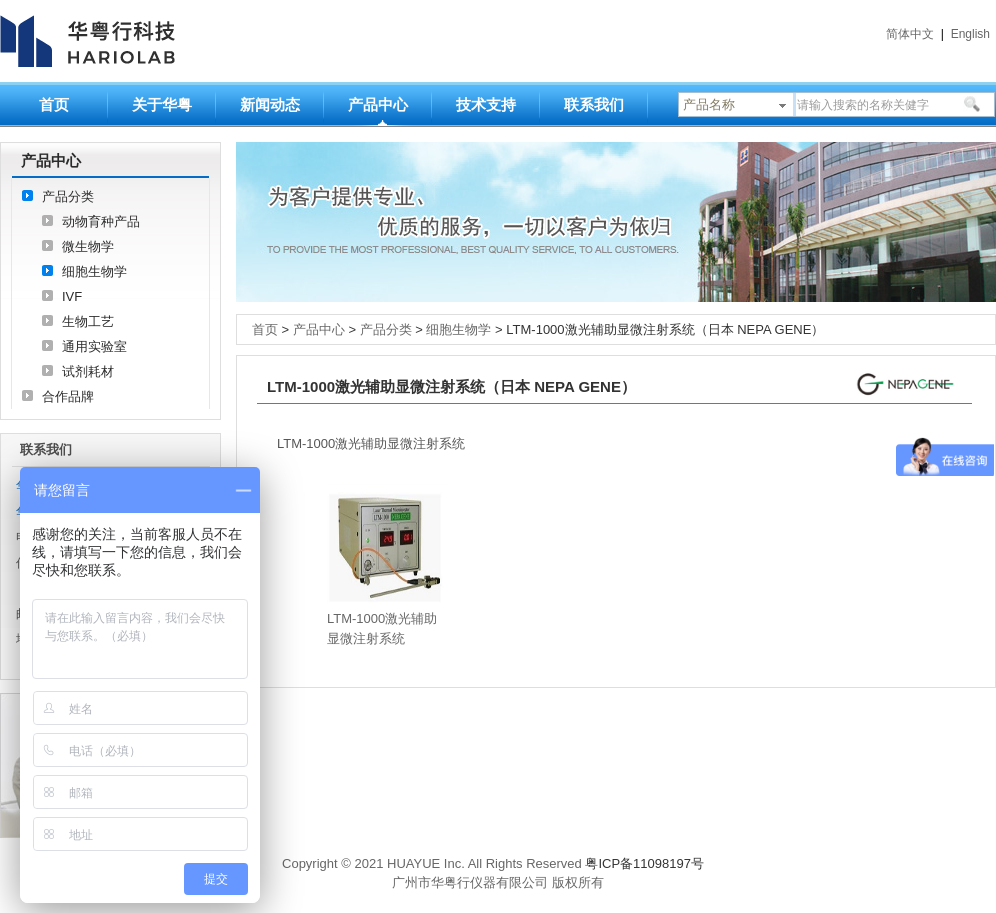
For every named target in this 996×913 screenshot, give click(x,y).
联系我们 (594, 104)
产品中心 (378, 104)
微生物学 (88, 246)
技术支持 (486, 104)
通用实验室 (94, 346)
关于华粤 (162, 104)
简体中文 (910, 34)
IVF (72, 296)
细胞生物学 (94, 271)
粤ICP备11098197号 (644, 863)
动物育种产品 (101, 221)
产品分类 (68, 196)
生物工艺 (88, 321)
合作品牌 (68, 396)
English (970, 34)
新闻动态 (270, 104)
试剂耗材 (88, 371)
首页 (54, 104)
